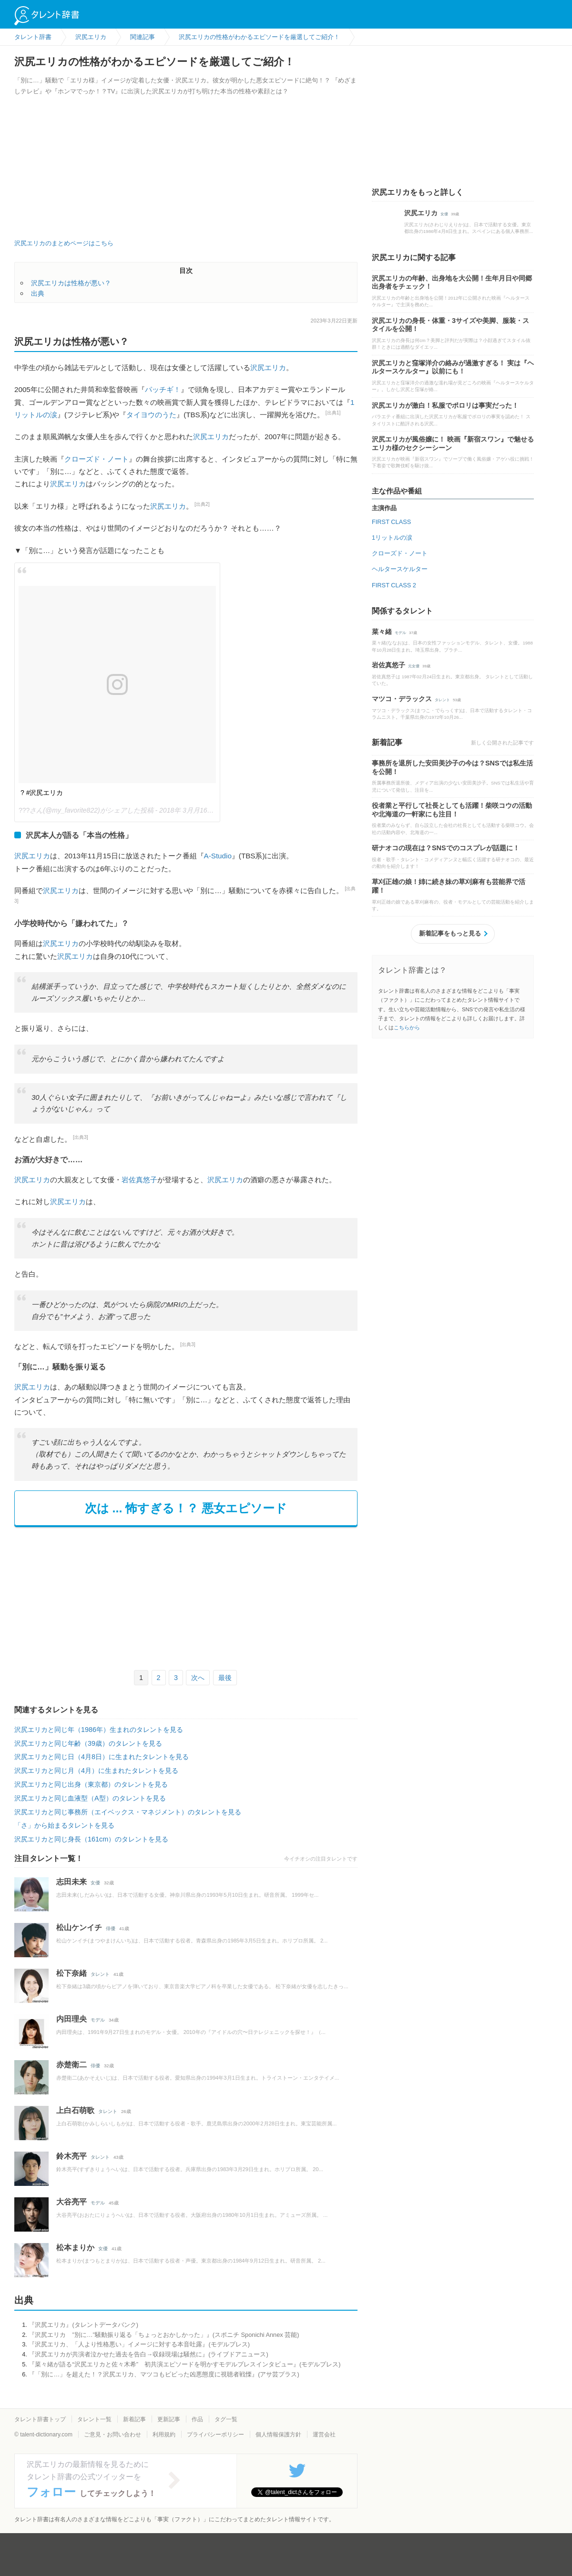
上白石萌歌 (75, 2110)
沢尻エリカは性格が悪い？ (71, 283)
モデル (98, 2020)
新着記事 (134, 2419)
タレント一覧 (94, 2419)
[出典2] (202, 504)
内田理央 (71, 2019)
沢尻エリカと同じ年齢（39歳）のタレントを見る (88, 1743)
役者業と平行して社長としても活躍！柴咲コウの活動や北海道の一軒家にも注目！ (452, 810)
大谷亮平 (71, 2202)
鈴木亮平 (71, 2156)
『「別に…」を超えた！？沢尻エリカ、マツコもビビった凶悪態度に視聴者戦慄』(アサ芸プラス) (164, 2374)
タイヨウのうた (151, 415)
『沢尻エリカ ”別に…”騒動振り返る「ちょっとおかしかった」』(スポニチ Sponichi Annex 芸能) (164, 2334)
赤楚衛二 (71, 2065)
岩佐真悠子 (139, 1180)
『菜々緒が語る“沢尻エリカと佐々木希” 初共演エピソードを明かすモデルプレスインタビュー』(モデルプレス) (184, 2364)
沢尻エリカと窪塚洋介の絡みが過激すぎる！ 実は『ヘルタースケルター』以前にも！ (453, 367)
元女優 (413, 666)
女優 (95, 1882)
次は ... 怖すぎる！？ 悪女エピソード (186, 1508)
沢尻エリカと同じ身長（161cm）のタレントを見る (91, 1839)
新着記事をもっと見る (450, 933)
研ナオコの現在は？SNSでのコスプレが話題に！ (446, 848)
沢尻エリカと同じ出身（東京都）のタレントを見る (91, 1784)
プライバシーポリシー (215, 2434)
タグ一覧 (225, 2419)
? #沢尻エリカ (41, 792)
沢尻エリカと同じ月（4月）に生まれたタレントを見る (96, 1770)
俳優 (110, 1928)
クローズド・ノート (96, 459)
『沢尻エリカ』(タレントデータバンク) (83, 2324)
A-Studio (218, 856)
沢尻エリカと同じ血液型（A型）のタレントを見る (90, 1798)
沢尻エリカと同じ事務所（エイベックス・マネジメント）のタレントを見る (127, 1812)
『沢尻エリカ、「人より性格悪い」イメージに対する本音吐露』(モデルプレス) (139, 2344)
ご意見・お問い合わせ (112, 2434)
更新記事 (168, 2419)
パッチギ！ (163, 389)
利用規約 (164, 2434)
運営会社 (324, 2434)
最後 (225, 1677)
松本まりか (75, 2248)
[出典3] (80, 1137)
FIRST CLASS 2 (394, 585)
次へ (197, 1677)
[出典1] (333, 412)
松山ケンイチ (79, 1927)
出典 (37, 293)
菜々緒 (382, 631)
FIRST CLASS (391, 521)
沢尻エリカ (268, 367)
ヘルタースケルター (400, 569)
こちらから (407, 1027)
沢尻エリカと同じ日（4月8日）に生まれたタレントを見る (101, 1757)
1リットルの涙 (392, 537)
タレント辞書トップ (40, 2419)
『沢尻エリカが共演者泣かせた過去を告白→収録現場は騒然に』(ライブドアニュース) (148, 2354)
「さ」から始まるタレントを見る (64, 1825)
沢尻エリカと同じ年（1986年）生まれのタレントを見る (98, 1729)
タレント (100, 1974)
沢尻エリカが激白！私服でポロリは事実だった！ (445, 405)
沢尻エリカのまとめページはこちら (63, 243)
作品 (197, 2419)
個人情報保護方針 (278, 2434)
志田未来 (71, 1882)
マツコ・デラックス (402, 699)
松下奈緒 (71, 1973)
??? (24, 810)
